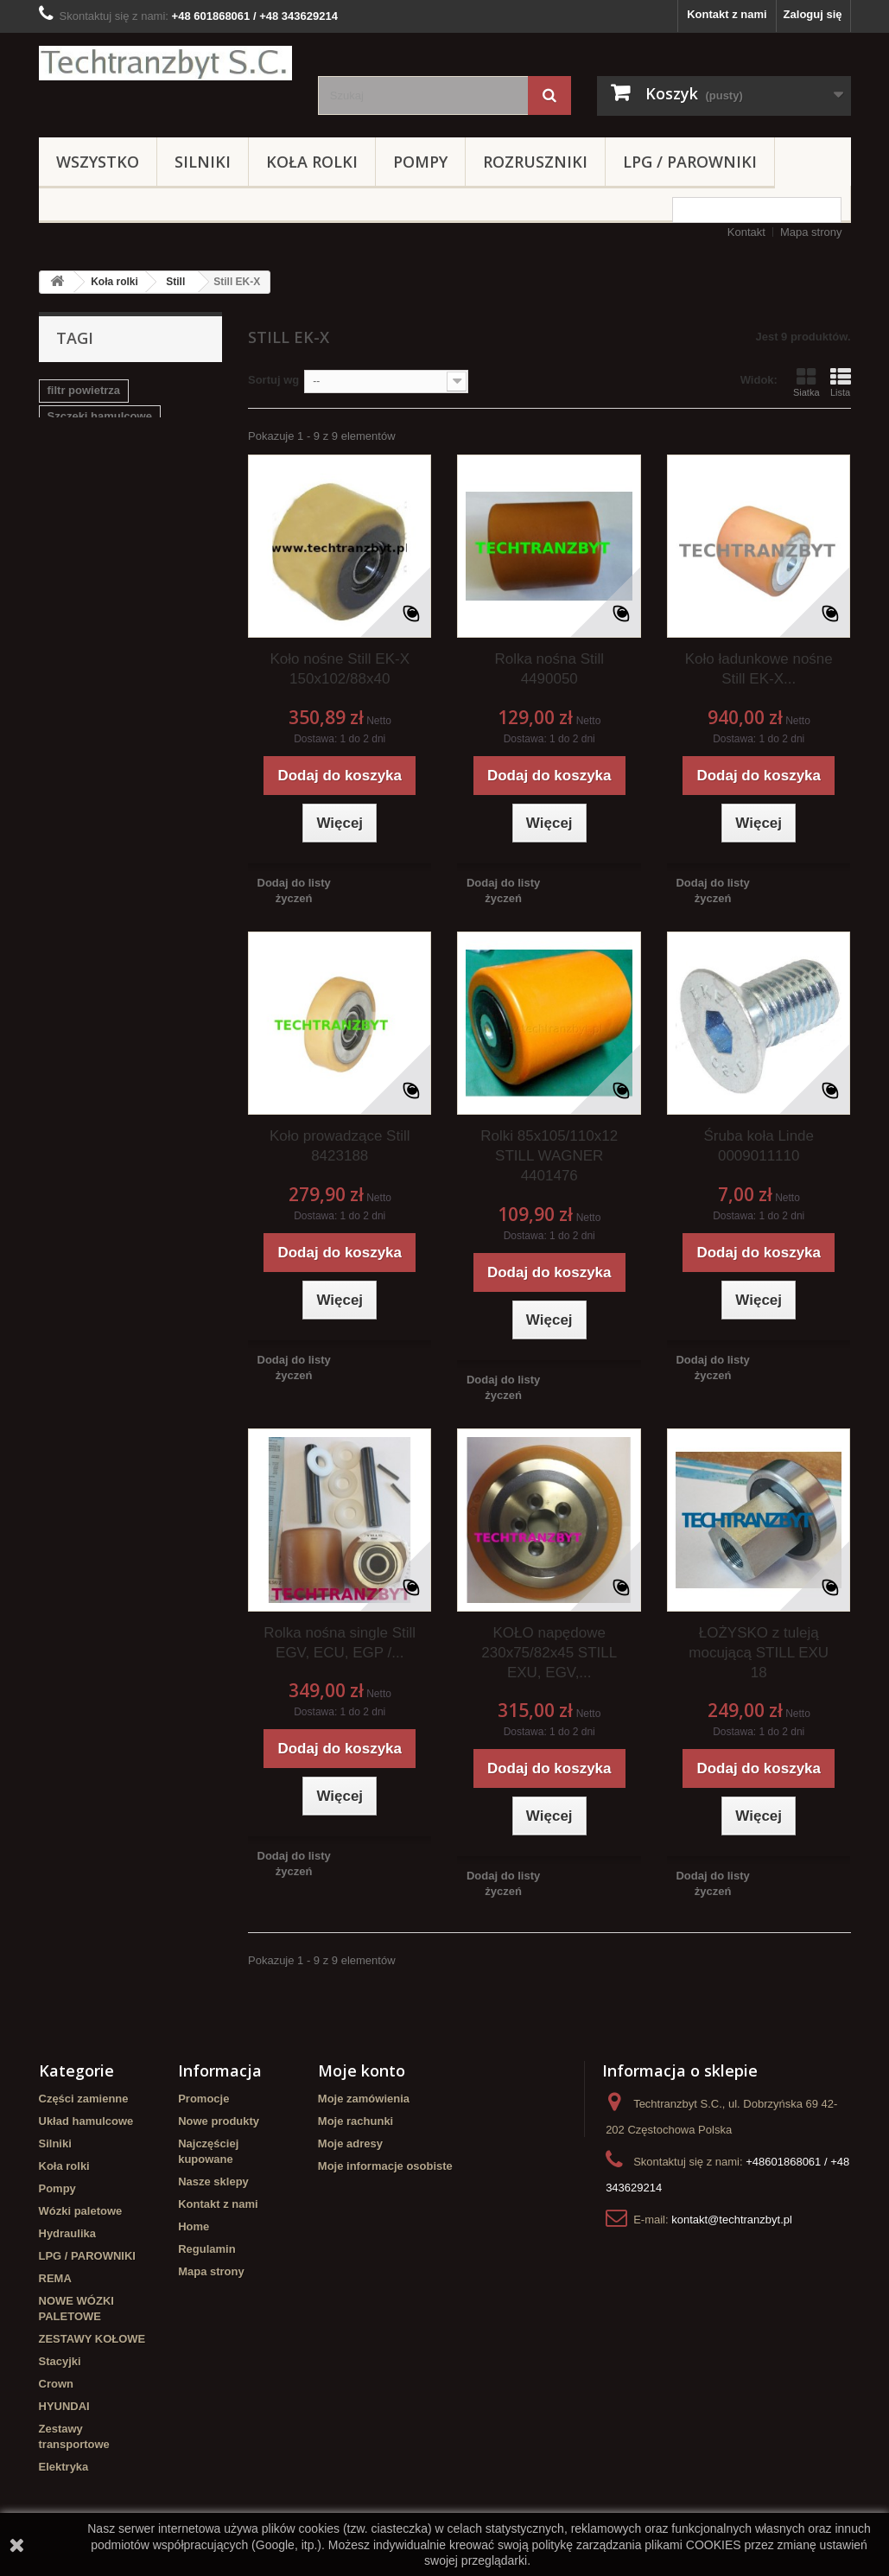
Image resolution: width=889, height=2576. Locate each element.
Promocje (203, 2098)
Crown (56, 2383)
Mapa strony (811, 232)
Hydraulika (67, 2233)
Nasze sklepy (213, 2181)
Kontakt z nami (726, 14)
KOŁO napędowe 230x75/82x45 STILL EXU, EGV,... (549, 1653)
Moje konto (361, 2070)
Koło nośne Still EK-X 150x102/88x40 (340, 669)
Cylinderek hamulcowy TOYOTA (108, 552)
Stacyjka (70, 442)
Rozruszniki (535, 161)
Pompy (420, 161)
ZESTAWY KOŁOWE (92, 2338)
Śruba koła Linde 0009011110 (758, 1146)
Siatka (806, 382)
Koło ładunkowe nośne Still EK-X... (759, 669)
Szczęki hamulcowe (100, 416)
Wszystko (97, 161)
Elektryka (64, 2466)
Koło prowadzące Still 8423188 (340, 1146)
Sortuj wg (273, 379)
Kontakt (746, 232)
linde (103, 493)
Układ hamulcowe (86, 2121)
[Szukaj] (549, 95)
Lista (840, 382)
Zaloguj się (813, 14)
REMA (55, 2278)
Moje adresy (350, 2143)
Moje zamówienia (364, 2098)
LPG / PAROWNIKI (690, 161)
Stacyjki (60, 2361)
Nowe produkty (218, 2121)
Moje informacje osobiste (385, 2165)
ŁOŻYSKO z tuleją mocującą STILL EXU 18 (759, 1653)
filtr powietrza (84, 390)
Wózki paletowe (81, 2210)
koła (59, 493)
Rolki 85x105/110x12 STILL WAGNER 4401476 (549, 1156)
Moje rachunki (355, 2121)
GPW (149, 493)
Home (193, 2226)
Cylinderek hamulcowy (108, 519)
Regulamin (206, 2248)
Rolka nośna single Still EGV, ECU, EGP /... (340, 1643)
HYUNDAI (64, 2406)
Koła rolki (312, 161)
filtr (197, 519)
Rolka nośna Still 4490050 (549, 669)
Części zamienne (84, 2098)
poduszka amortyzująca (111, 467)
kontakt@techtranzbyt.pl (731, 2219)
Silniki (203, 161)
